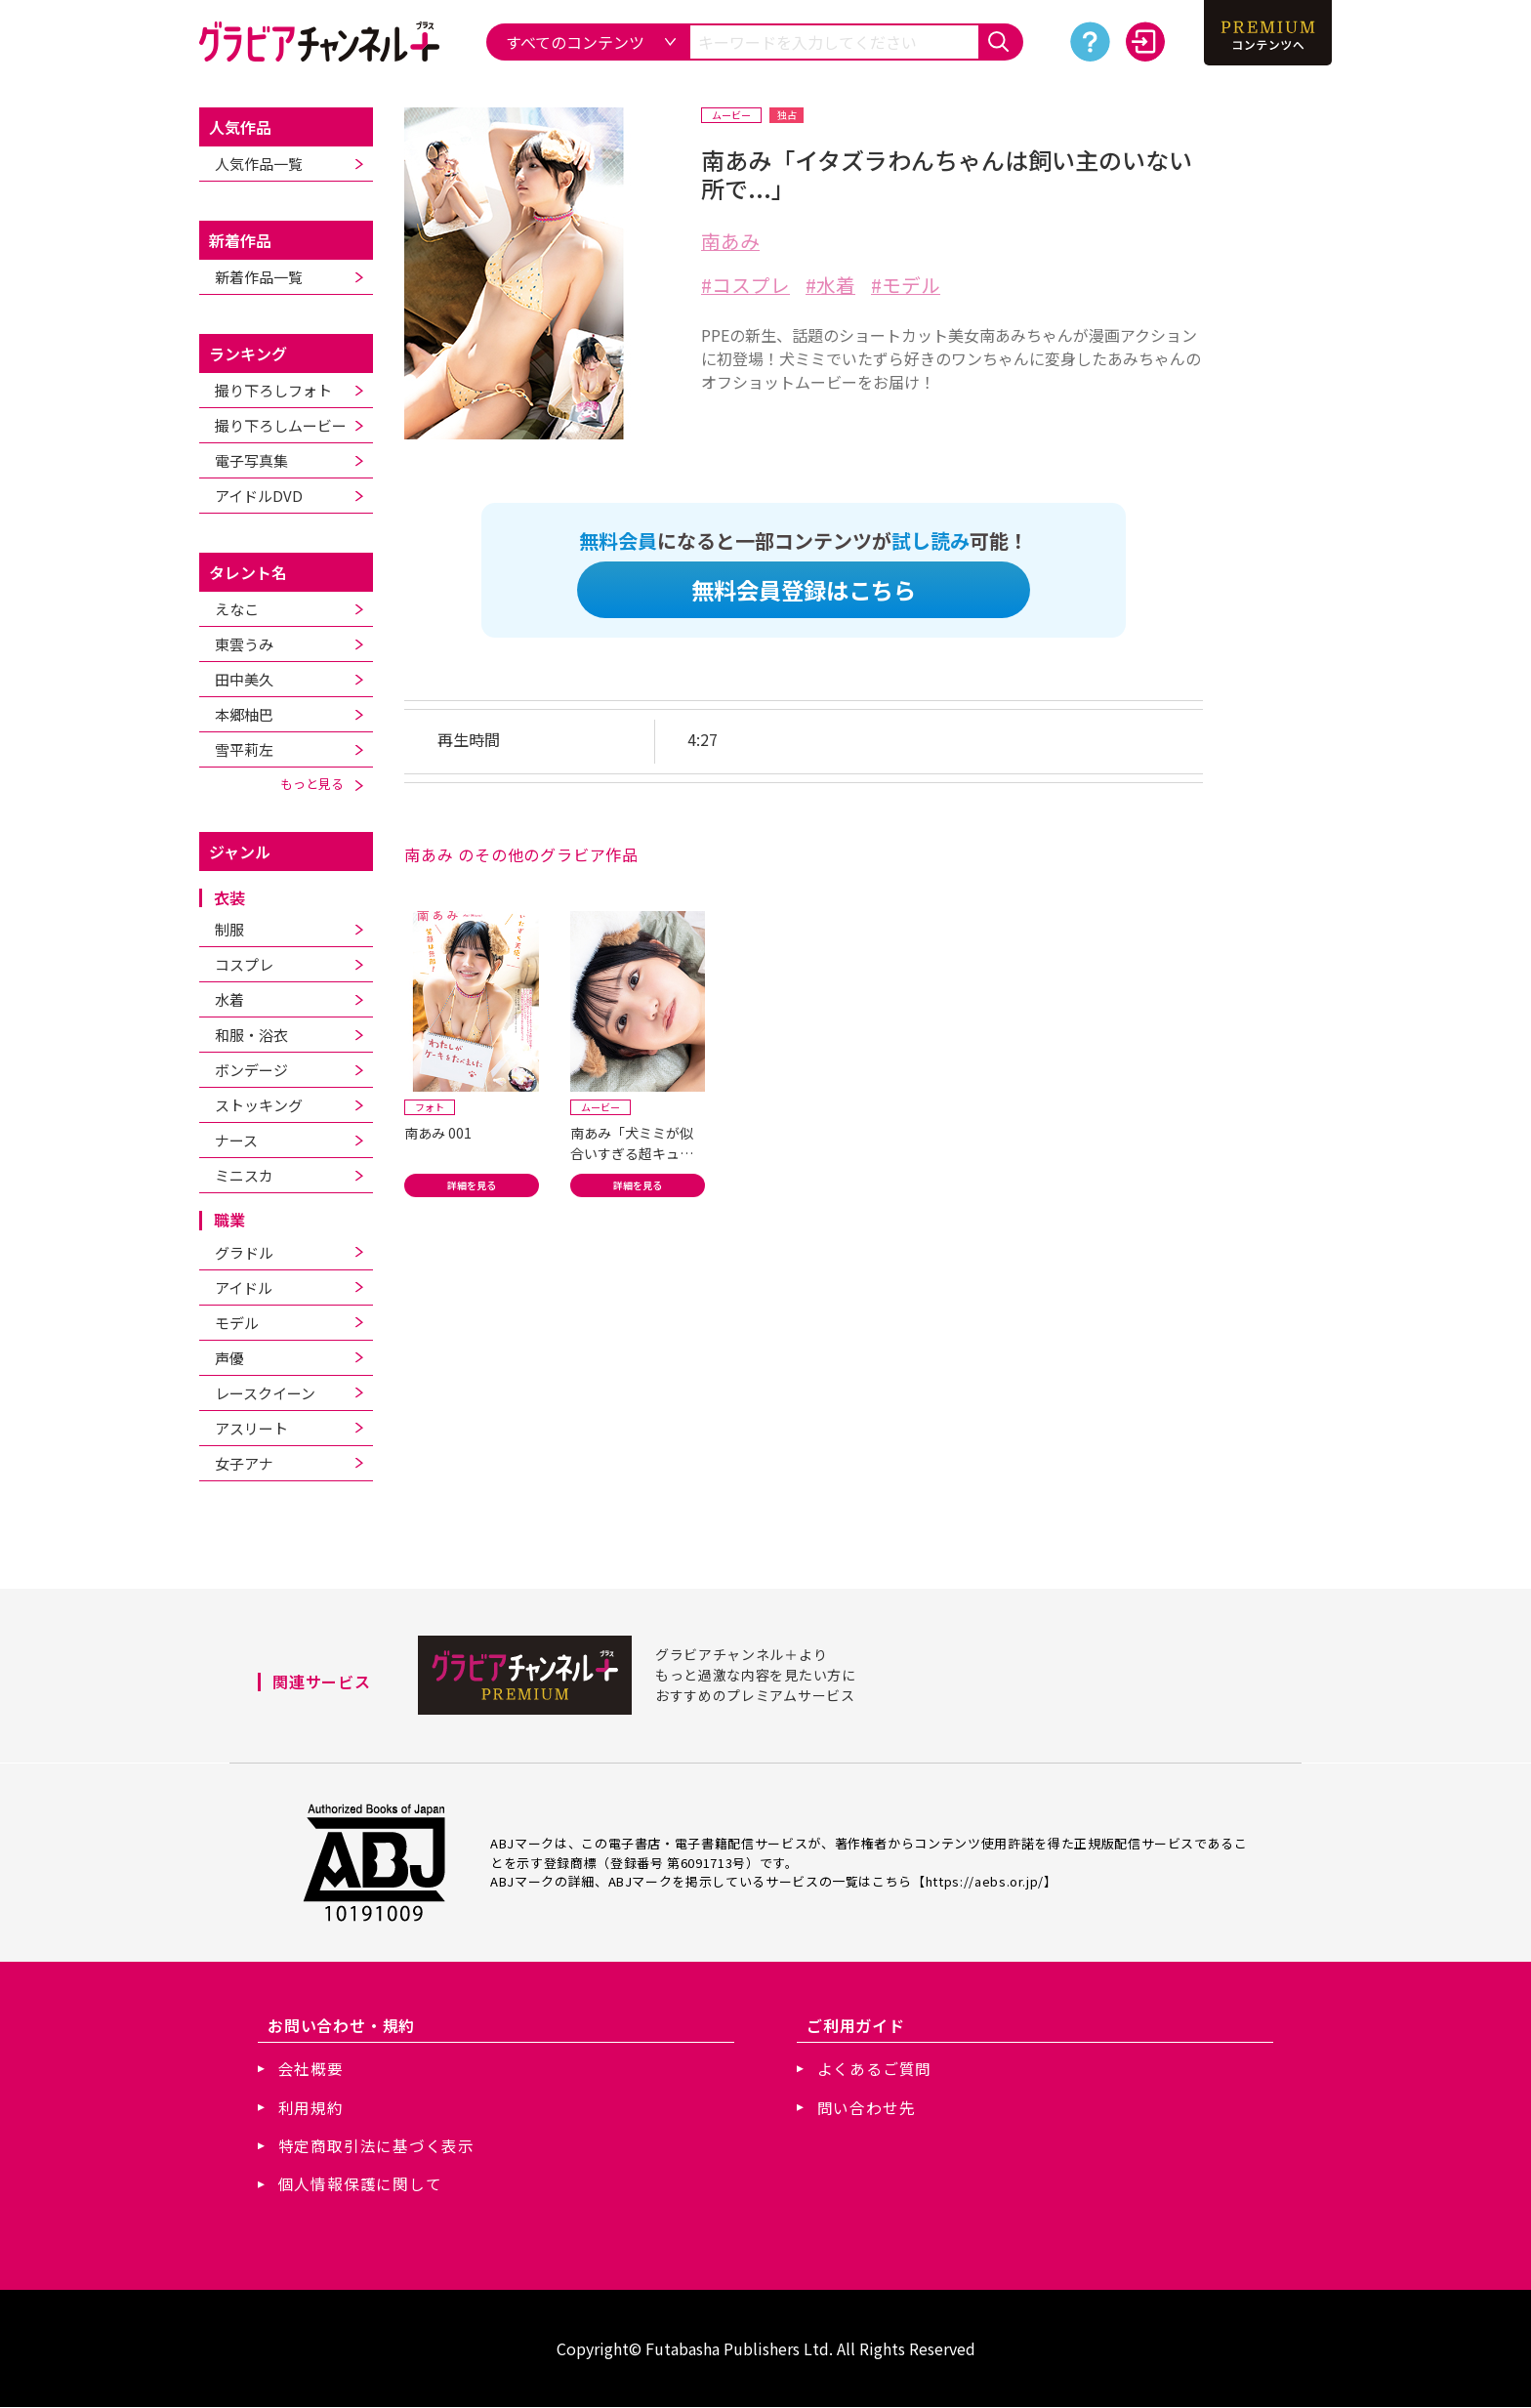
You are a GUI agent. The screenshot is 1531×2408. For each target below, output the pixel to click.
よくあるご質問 (874, 2068)
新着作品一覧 (259, 277)
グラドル (244, 1252)
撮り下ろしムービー (281, 425)
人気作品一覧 (259, 163)
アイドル (243, 1287)
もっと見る (321, 783)
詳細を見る (471, 1187)
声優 (229, 1358)
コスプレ (244, 964)
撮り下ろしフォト (273, 390)
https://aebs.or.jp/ (985, 1880)
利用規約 (311, 2107)
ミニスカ (244, 1175)
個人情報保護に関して (360, 2185)
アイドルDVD (259, 495)
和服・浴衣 (251, 1034)
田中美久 (244, 679)
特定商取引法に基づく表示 (377, 2146)
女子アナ (244, 1463)
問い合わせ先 (866, 2107)
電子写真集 (251, 460)
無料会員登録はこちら (803, 590)
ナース (236, 1140)
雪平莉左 (244, 749)
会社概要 (311, 2068)
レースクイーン (265, 1393)
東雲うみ (244, 644)
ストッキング (259, 1105)
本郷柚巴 (244, 714)
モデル (237, 1322)
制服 (229, 929)
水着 (229, 999)
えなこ (237, 609)
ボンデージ (251, 1069)
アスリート (251, 1428)
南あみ (730, 241)
